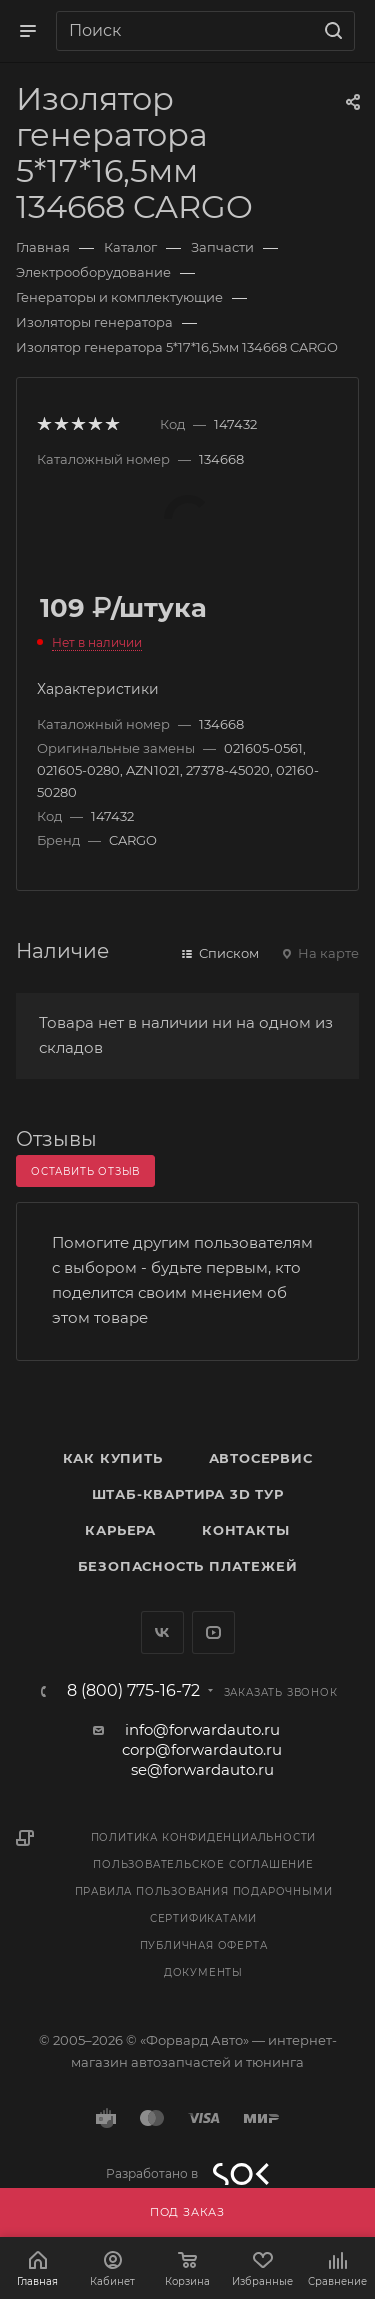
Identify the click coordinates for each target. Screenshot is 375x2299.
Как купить (113, 1458)
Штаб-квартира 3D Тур (188, 1494)
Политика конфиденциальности (204, 1837)
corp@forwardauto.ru (202, 1749)
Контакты (245, 1530)
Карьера (120, 1530)
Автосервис (261, 1458)
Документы (203, 1972)
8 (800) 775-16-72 (133, 1691)
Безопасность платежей (188, 1566)
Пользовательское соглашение (203, 1864)
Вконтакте (162, 1632)
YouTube (213, 1632)
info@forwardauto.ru (202, 1729)
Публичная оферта (204, 1945)
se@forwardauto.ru (202, 1769)
